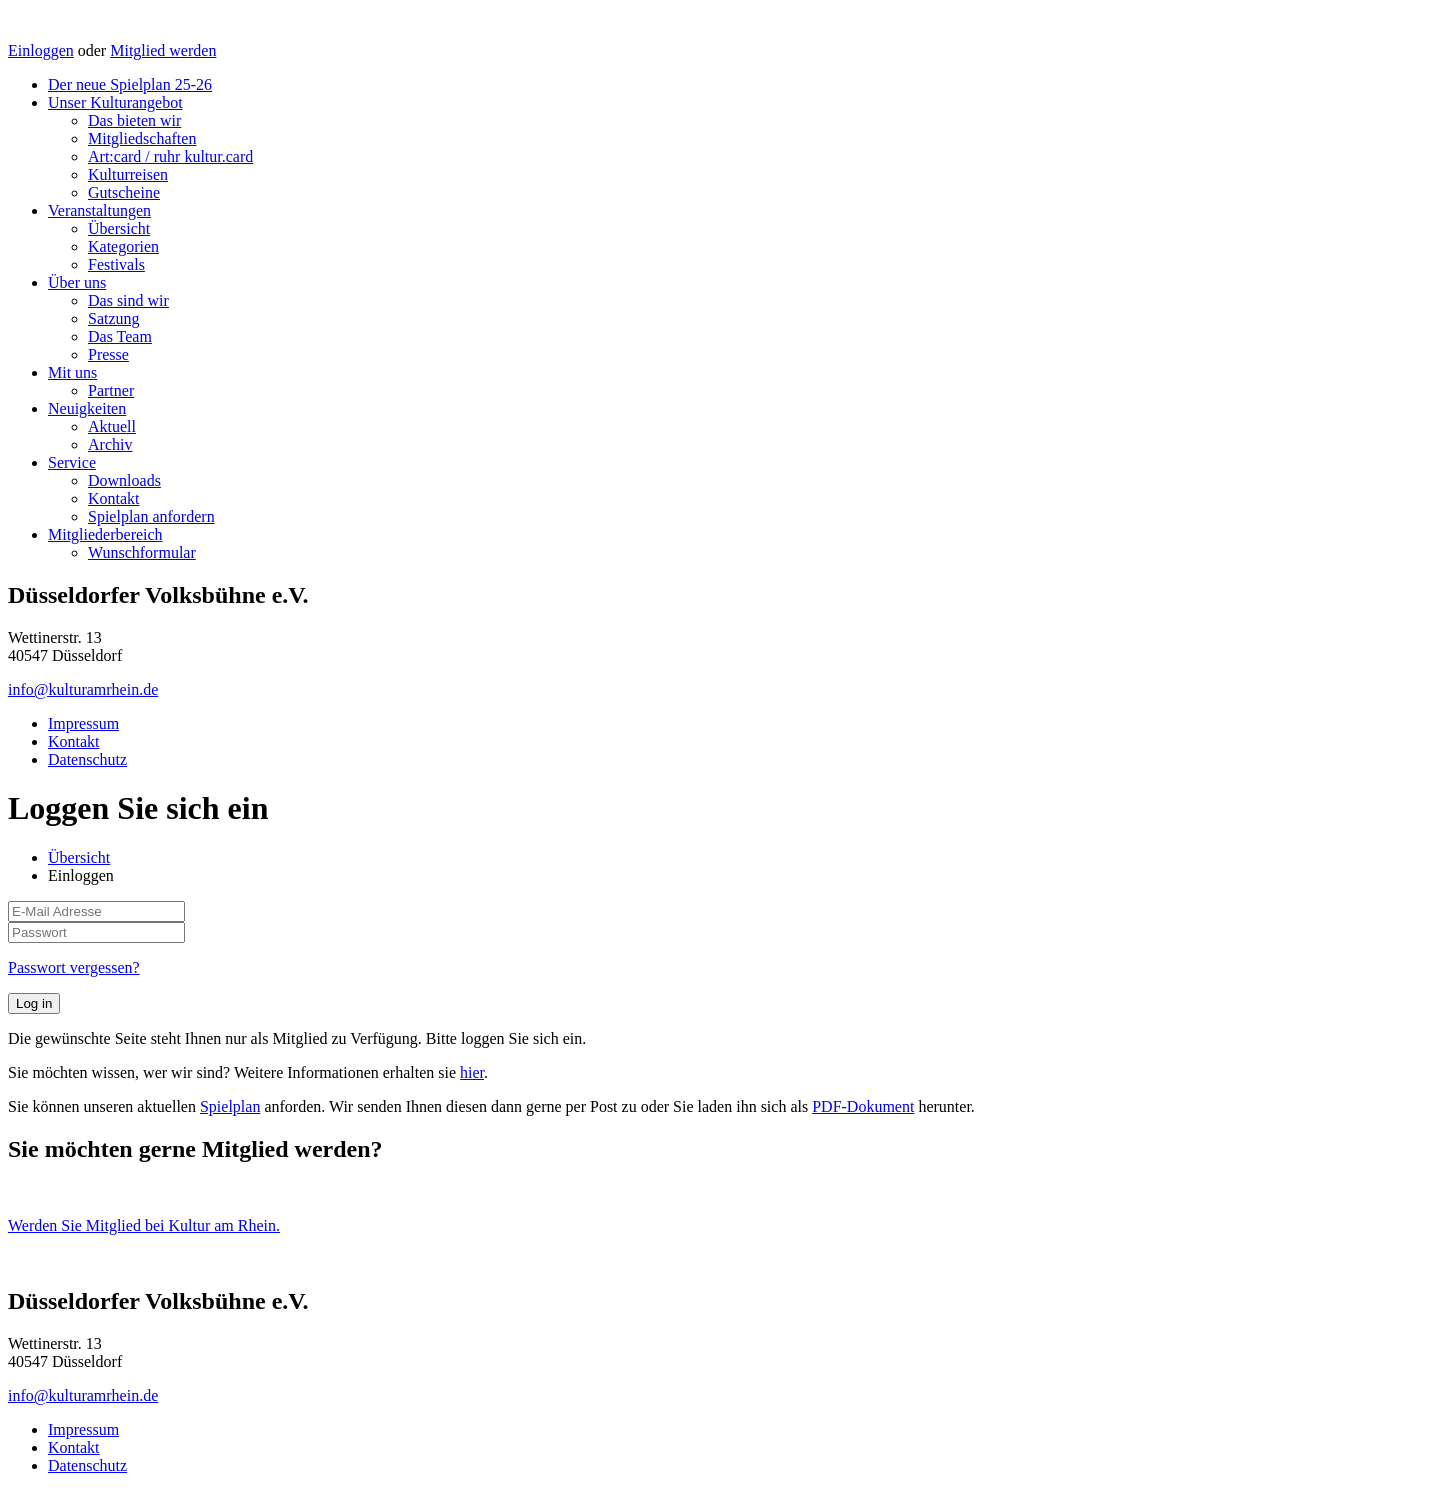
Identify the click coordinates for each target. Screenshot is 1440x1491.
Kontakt (114, 498)
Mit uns (72, 372)
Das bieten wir (134, 120)
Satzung (114, 318)
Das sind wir (128, 300)
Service (72, 462)
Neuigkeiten (87, 408)
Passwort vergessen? (74, 967)
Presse (108, 354)
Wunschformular (142, 552)
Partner (111, 390)
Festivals (116, 264)
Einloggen (41, 50)
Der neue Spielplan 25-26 (130, 84)
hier (472, 1072)
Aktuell (112, 426)
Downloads (124, 480)
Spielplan (230, 1106)
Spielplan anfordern (151, 516)
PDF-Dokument (863, 1106)
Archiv (110, 444)
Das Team (120, 336)
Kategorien (123, 246)
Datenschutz (87, 759)
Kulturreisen (128, 174)
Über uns (77, 282)
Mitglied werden (163, 50)
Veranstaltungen (99, 210)
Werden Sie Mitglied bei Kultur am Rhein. (144, 1225)
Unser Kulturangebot (115, 102)
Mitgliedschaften (142, 138)
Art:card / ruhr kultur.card (170, 156)
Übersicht (119, 228)
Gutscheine (124, 192)
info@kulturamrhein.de (83, 689)
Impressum (83, 723)
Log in (34, 1003)
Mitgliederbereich (105, 534)
